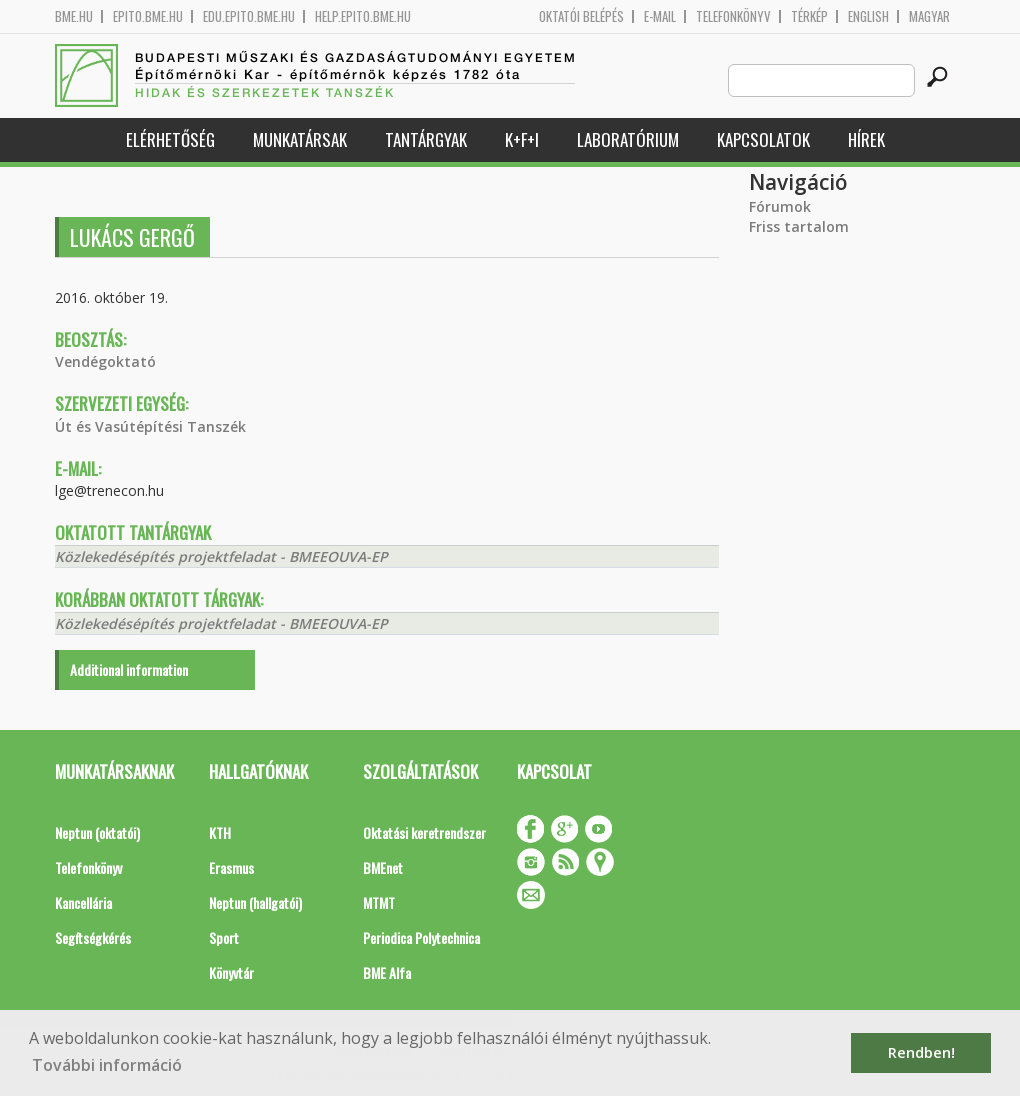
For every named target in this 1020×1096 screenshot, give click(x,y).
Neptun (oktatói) (97, 832)
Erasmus (231, 867)
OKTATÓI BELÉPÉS (581, 16)
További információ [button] (107, 1065)
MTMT (379, 902)
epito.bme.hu (148, 16)
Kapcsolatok (763, 139)
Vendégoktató (105, 361)
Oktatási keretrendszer (424, 832)
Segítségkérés (93, 937)
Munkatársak (300, 139)
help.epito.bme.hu (363, 16)
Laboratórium (628, 139)
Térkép (809, 16)
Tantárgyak (426, 139)
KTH (220, 832)
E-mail (660, 16)
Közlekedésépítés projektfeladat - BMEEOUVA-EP (221, 556)
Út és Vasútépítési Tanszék (150, 426)
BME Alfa (387, 972)
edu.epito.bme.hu (249, 16)
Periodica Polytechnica (421, 937)
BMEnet (383, 867)
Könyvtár (231, 972)
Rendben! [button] (921, 1052)
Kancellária (83, 902)
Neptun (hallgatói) (255, 902)
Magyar (929, 16)
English (868, 16)
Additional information (129, 669)
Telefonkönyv (733, 16)
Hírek (866, 139)
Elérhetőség (170, 139)
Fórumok (780, 206)
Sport (224, 937)
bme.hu (74, 16)
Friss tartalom (799, 226)
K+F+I (522, 139)
